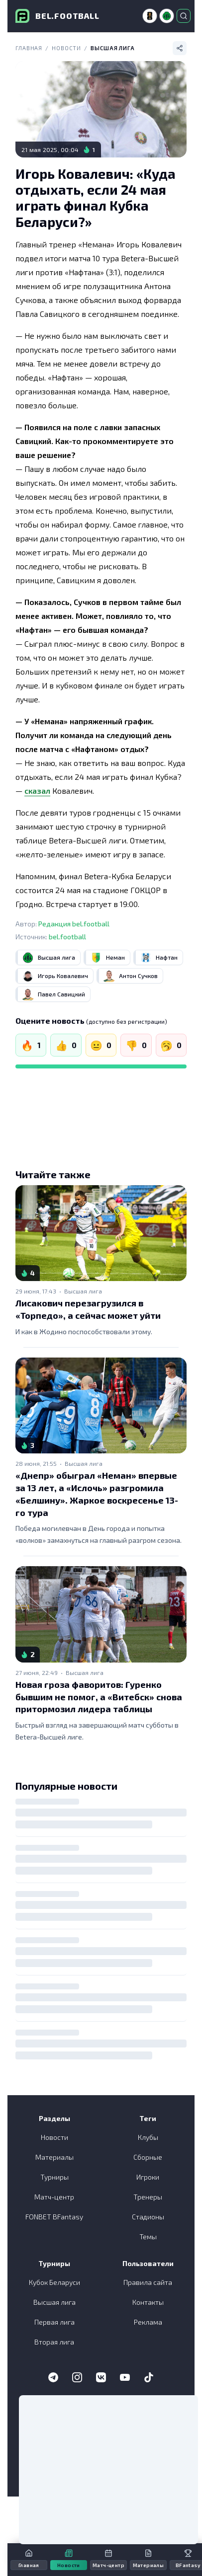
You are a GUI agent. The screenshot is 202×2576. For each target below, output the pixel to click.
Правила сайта (147, 2282)
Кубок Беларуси (54, 2282)
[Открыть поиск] (184, 16)
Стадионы (148, 2216)
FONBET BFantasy (54, 2216)
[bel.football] (57, 16)
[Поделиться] (180, 48)
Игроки (147, 2177)
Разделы (54, 2118)
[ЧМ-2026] (150, 16)
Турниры (54, 2177)
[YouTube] (125, 2377)
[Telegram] (53, 2377)
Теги (147, 2118)
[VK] (101, 2377)
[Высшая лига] (167, 16)
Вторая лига (54, 2342)
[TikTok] (149, 2377)
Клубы (148, 2137)
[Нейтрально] (101, 1045)
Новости (66, 48)
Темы (148, 2236)
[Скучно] (171, 1045)
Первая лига (54, 2322)
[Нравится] (65, 1045)
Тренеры (147, 2197)
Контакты (148, 2302)
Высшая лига (113, 48)
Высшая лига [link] (83, 1291)
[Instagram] (77, 2377)
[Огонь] (30, 1045)
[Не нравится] (135, 1045)
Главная (28, 48)
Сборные (147, 2157)
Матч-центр (54, 2197)
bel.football (67, 936)
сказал (37, 790)
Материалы (54, 2157)
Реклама (148, 2322)
